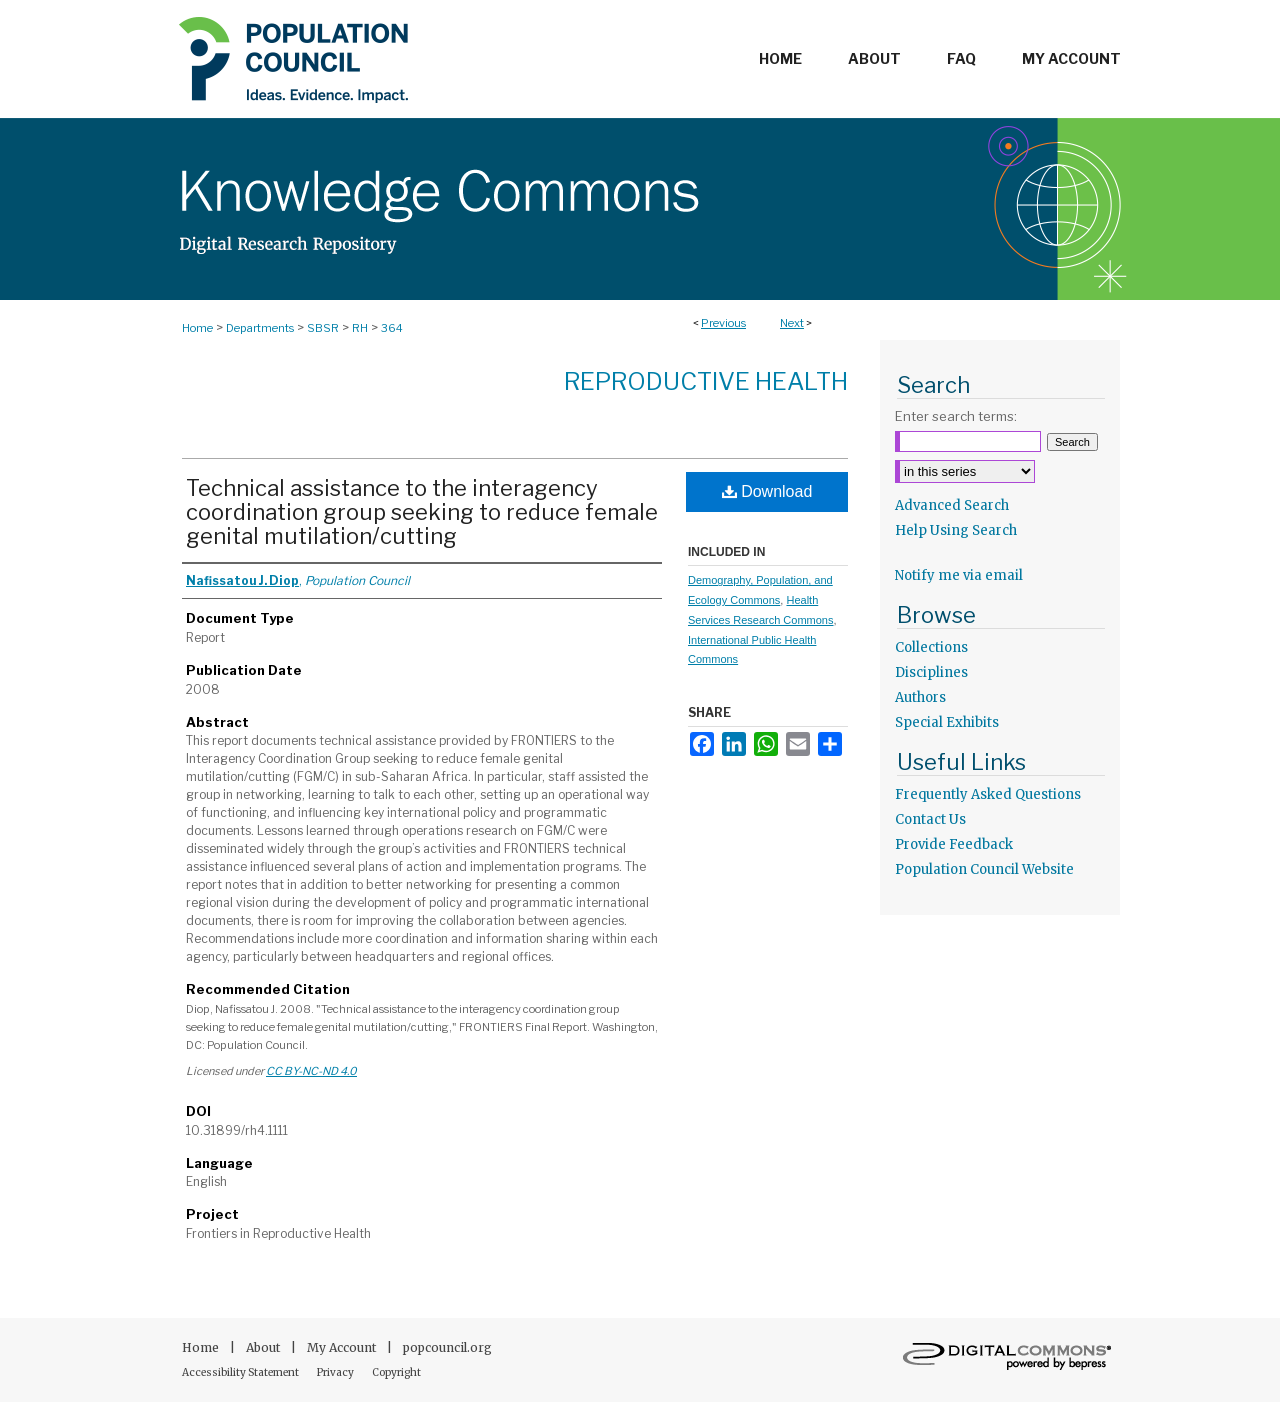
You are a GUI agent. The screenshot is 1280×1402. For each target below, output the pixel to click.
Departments (260, 328)
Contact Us (930, 819)
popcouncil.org (447, 1347)
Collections (931, 647)
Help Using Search (956, 530)
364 (392, 328)
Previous (723, 323)
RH (360, 328)
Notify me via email (959, 575)
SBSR (323, 328)
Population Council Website (984, 869)
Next (792, 323)
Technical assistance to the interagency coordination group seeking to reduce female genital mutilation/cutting (422, 512)
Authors (920, 697)
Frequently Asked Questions (988, 794)
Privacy (336, 1372)
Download (767, 491)
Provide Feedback (954, 844)
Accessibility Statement (241, 1372)
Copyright (396, 1372)
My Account (343, 1347)
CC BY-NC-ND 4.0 (311, 1071)
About (264, 1347)
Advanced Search (952, 505)
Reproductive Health (706, 381)
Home (197, 328)
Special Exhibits (947, 722)
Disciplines (931, 672)
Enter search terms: (956, 416)
